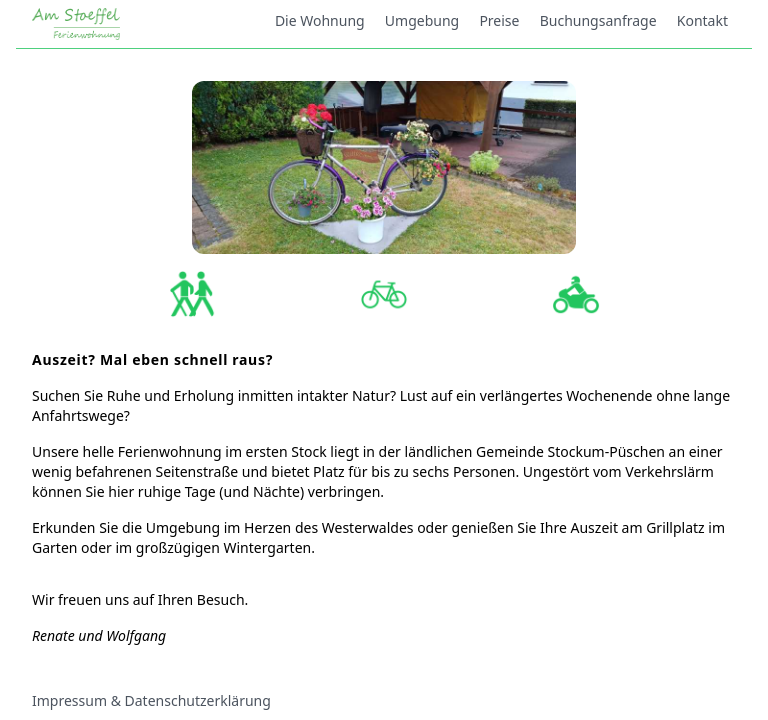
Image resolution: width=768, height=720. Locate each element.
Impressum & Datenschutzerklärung (151, 700)
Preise (499, 20)
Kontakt (702, 20)
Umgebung (422, 20)
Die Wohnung (320, 20)
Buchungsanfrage (598, 20)
